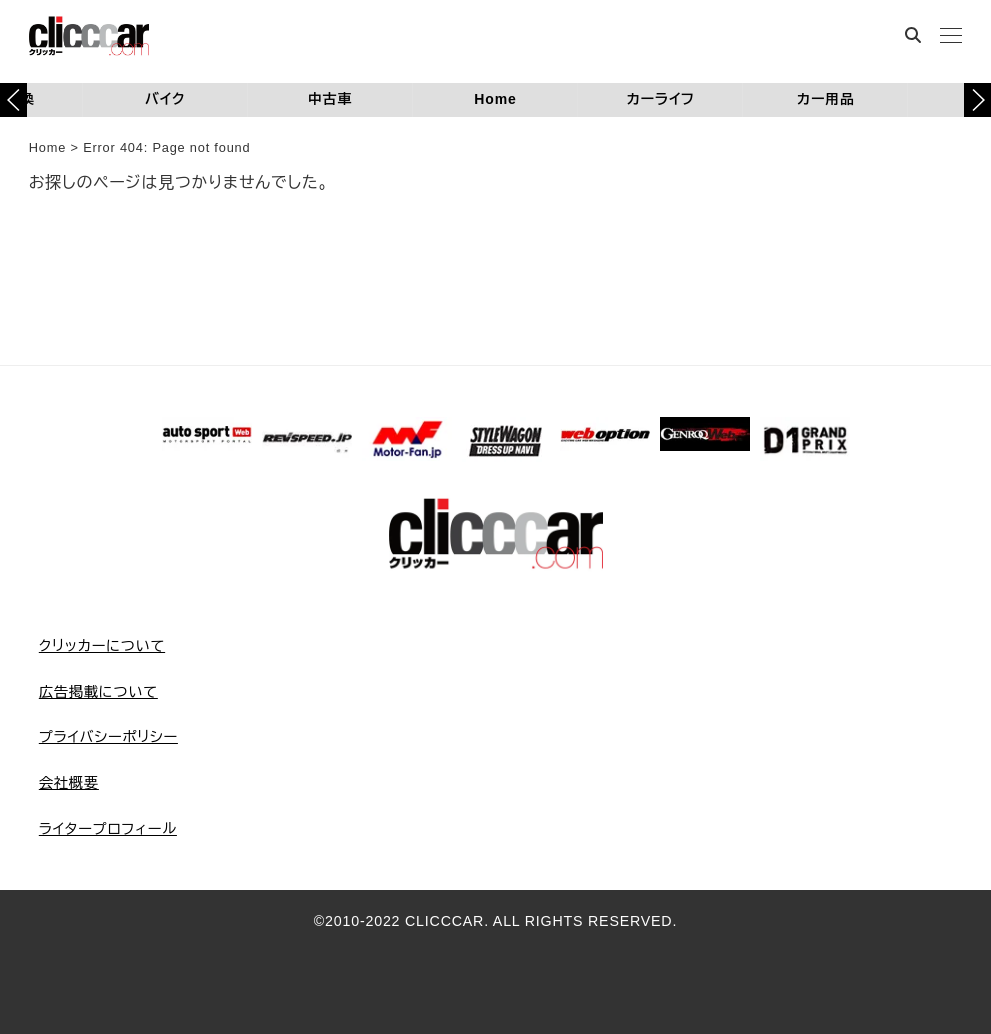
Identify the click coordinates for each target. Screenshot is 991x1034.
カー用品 (826, 99)
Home (495, 99)
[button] (977, 100)
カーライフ (660, 99)
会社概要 (69, 783)
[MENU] (951, 37)
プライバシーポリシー (108, 737)
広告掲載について (98, 692)
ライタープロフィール (108, 829)
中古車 (330, 99)
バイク (165, 99)
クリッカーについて (102, 646)
